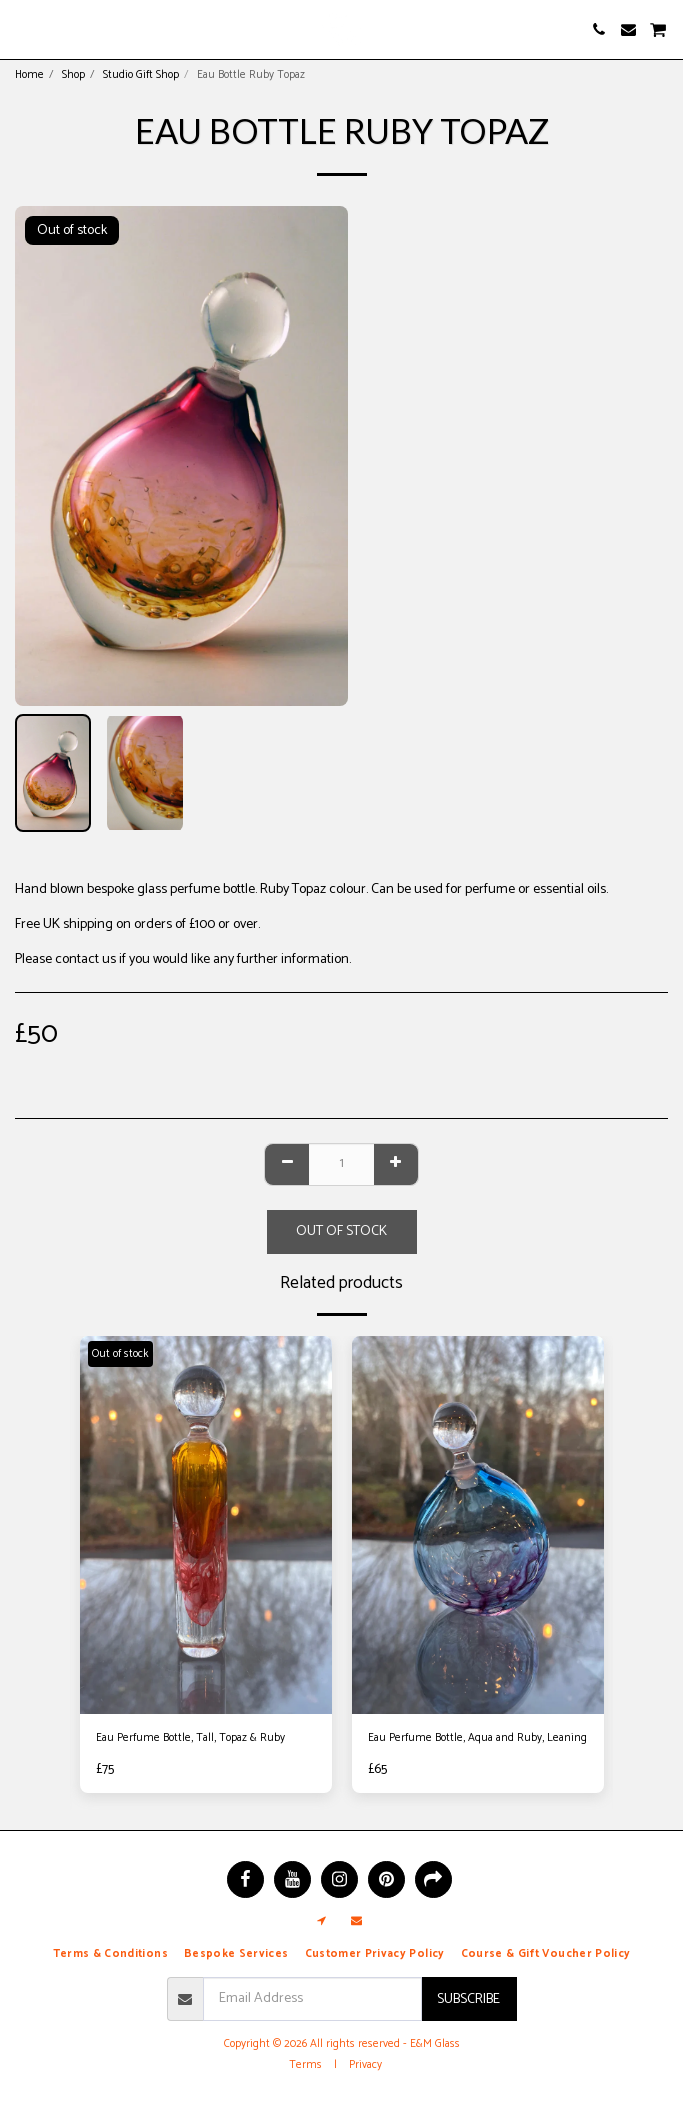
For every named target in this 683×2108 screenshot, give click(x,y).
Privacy (365, 2065)
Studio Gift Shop (141, 75)
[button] (22, 28)
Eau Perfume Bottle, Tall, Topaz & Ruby (190, 1738)
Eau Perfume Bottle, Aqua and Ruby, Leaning (477, 1738)
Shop (73, 75)
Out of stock (341, 1231)
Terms (305, 2065)
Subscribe (468, 1999)
